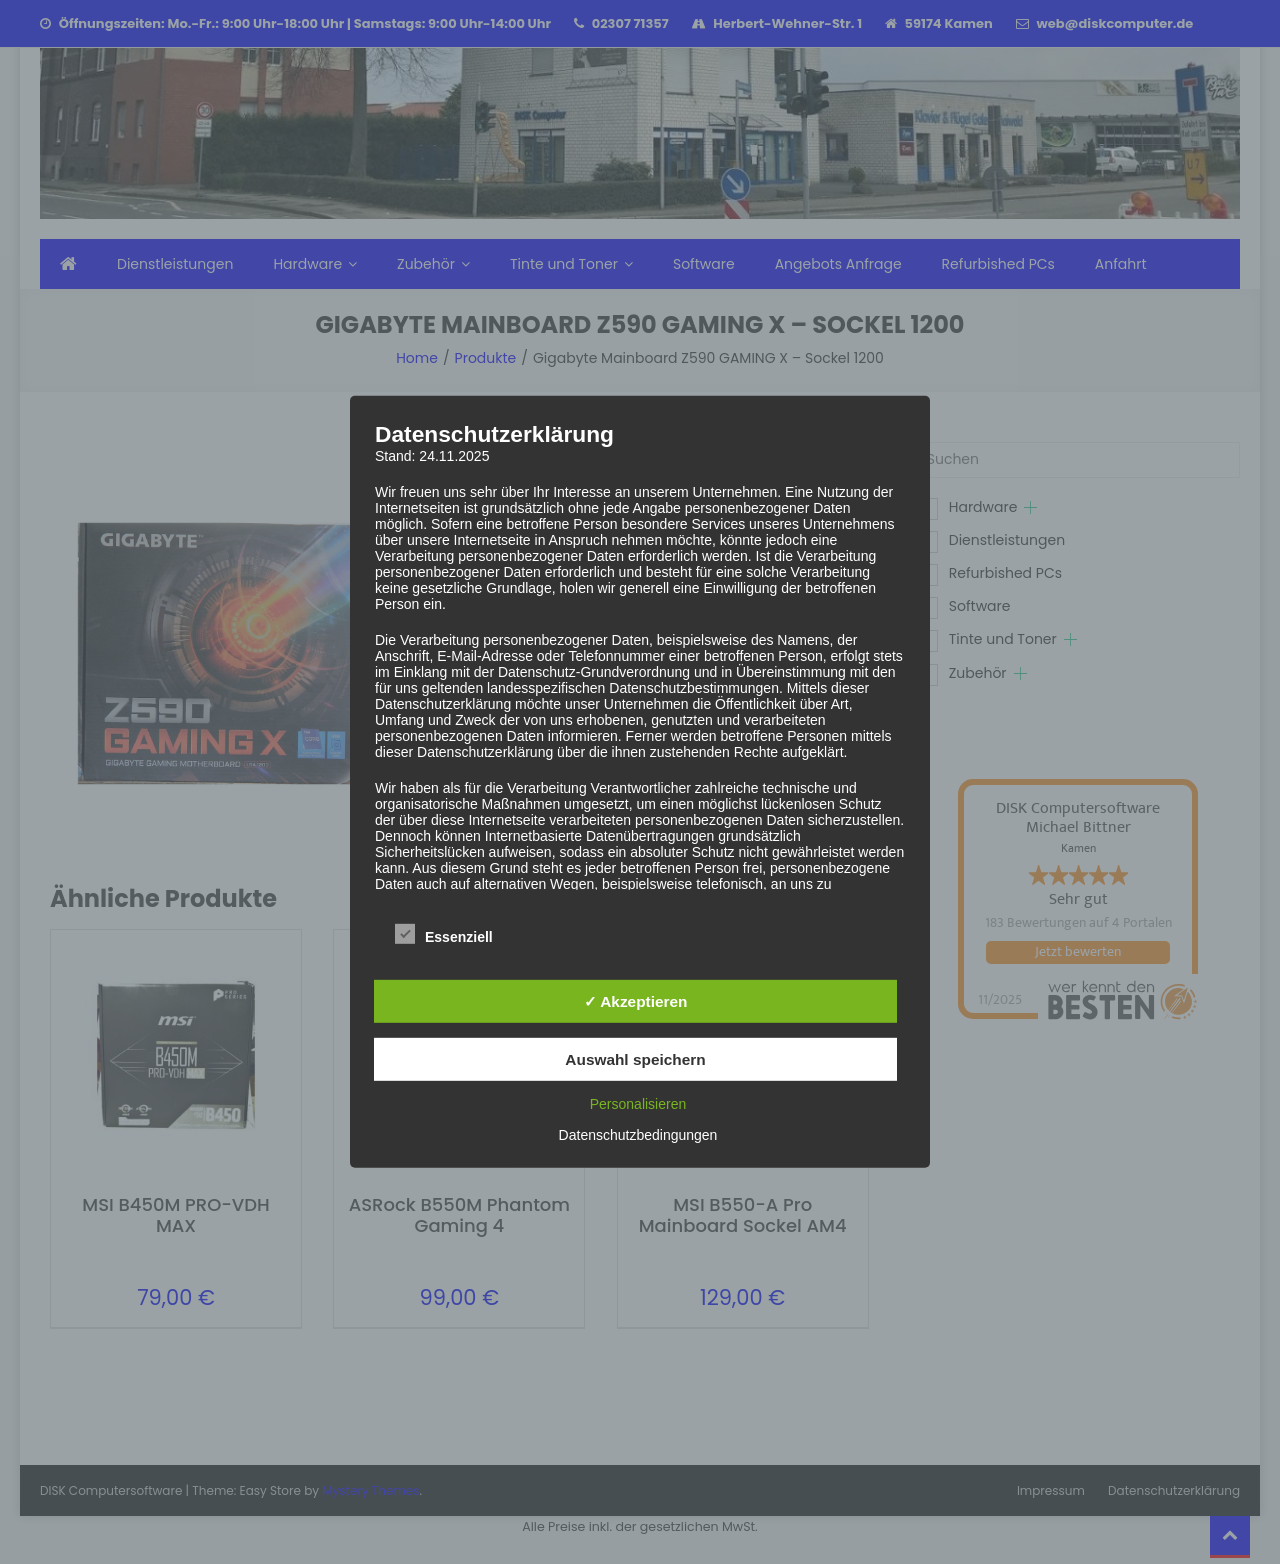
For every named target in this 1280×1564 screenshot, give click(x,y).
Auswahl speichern (635, 1059)
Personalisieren (638, 1104)
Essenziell (444, 933)
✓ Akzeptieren (636, 1001)
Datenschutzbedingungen (638, 1135)
